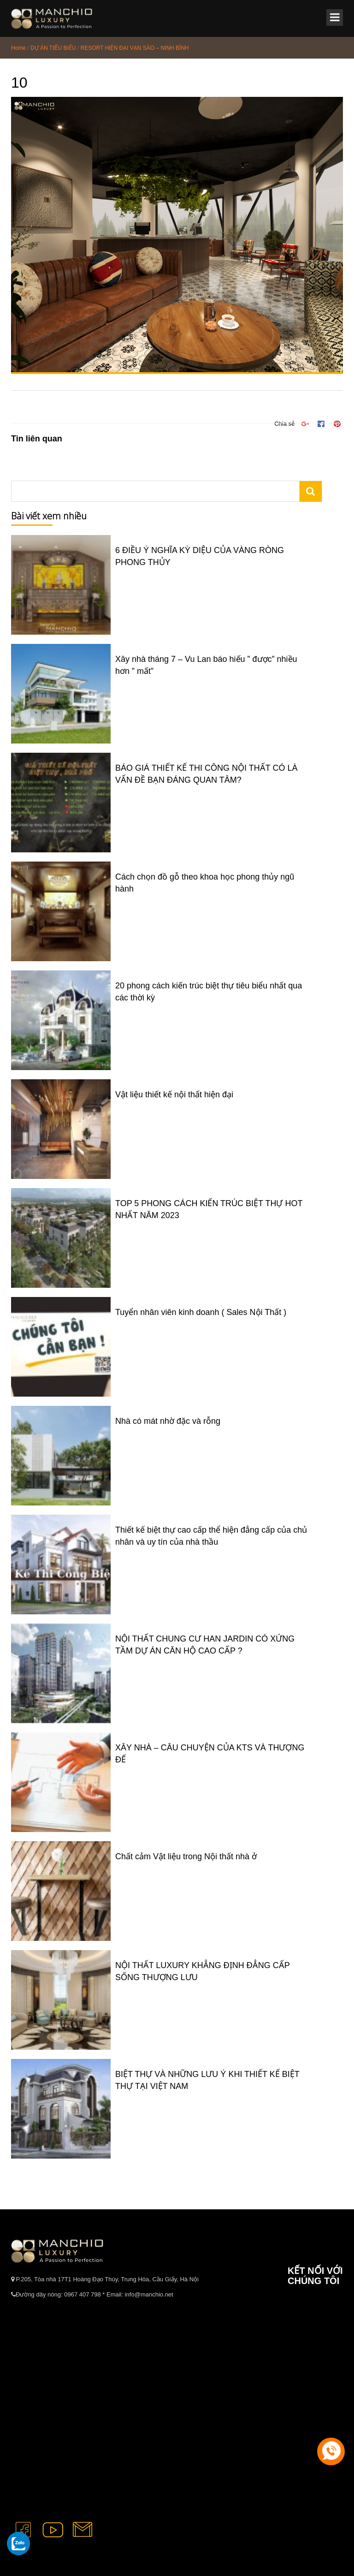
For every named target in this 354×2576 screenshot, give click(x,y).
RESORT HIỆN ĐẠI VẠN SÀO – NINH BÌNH (135, 48)
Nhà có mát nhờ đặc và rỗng (167, 1421)
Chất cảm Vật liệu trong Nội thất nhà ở (186, 1856)
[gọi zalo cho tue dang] (18, 2543)
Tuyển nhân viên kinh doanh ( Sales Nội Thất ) (200, 1312)
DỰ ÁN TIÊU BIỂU (53, 48)
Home (18, 48)
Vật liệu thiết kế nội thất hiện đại (174, 1094)
